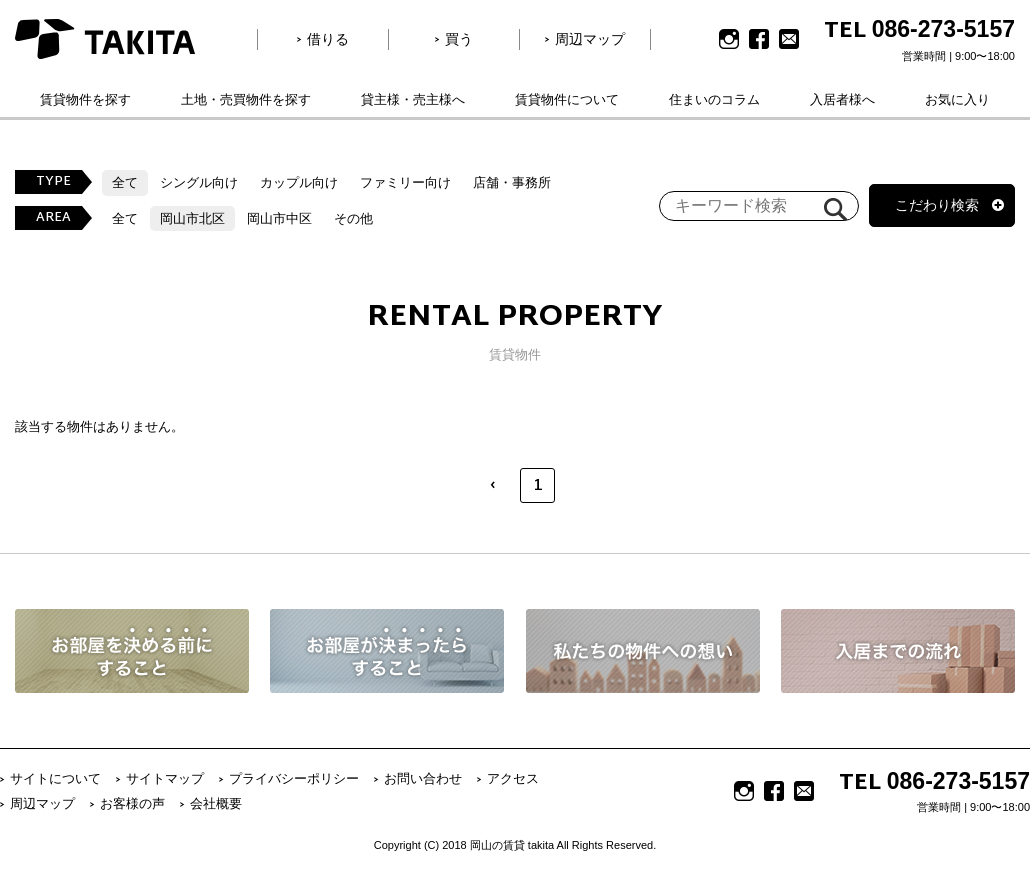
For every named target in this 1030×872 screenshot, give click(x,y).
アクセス (513, 778)
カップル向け (299, 182)
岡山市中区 (279, 218)
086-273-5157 (943, 29)
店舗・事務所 (512, 182)
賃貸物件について (567, 99)
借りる (328, 39)
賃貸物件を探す (85, 99)
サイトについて (55, 778)
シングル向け (199, 182)
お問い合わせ (423, 778)
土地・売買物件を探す (246, 99)
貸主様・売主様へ (413, 99)
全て (125, 182)
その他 (353, 218)
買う (459, 39)
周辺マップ (590, 39)
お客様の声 (132, 803)
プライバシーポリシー (294, 778)
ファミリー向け (405, 182)
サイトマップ (165, 778)
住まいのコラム (714, 99)
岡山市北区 (192, 218)
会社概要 (216, 803)
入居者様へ (842, 99)
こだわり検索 (937, 205)
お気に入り (957, 99)
